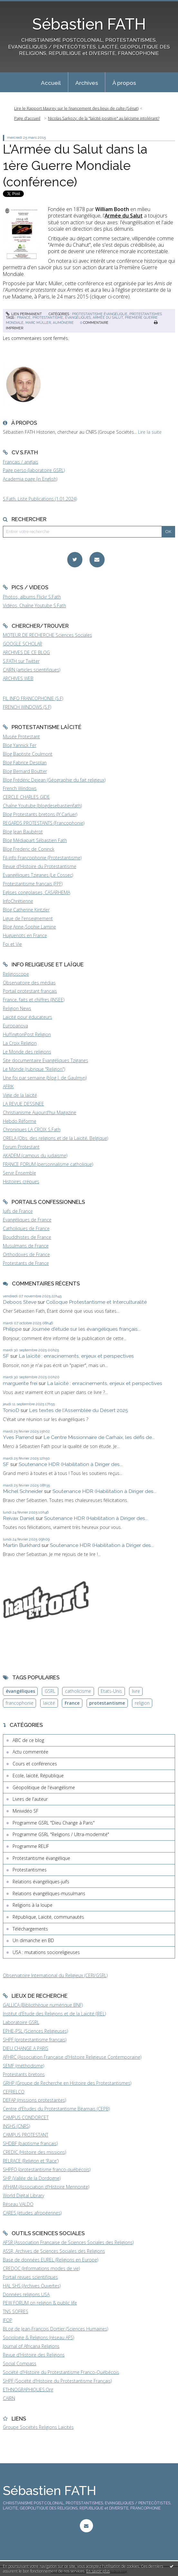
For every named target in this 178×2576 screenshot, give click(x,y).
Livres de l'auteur (30, 1799)
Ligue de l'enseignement (28, 918)
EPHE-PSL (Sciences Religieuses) (35, 2031)
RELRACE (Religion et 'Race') (31, 2161)
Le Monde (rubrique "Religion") (34, 1069)
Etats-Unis (111, 1691)
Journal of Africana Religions (31, 2346)
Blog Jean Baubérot (23, 832)
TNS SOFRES (15, 2311)
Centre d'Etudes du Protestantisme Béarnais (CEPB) (56, 2109)
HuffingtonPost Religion (27, 1034)
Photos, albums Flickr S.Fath (32, 597)
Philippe (12, 1329)
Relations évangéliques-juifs (41, 1882)
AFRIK (8, 1086)
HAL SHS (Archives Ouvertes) (32, 2286)
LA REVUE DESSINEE (23, 1104)
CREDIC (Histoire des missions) (34, 2152)
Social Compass (19, 2363)
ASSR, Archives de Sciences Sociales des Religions (54, 2251)
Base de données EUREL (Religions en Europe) (50, 2260)
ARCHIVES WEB (18, 678)
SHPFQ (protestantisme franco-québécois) (46, 2169)
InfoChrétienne (18, 901)
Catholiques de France (26, 1228)
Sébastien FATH (89, 24)
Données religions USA (26, 2294)
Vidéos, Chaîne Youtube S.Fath (34, 605)
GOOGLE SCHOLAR (22, 644)
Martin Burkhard (21, 1545)
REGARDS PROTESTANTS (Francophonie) (43, 823)
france (24, 317)
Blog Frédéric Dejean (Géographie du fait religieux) (54, 780)
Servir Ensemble (19, 1173)
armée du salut (108, 317)
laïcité (49, 1703)
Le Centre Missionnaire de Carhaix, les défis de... (99, 1437)
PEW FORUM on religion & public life (40, 2303)
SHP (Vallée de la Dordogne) (32, 2178)
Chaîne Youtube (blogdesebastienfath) (42, 806)
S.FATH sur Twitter (21, 661)
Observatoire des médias (29, 983)
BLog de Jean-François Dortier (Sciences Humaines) (55, 2329)
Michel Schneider (23, 1491)
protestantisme (48, 317)
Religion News (17, 1008)
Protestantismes (145, 314)
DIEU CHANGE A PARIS (25, 2048)
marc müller (38, 322)
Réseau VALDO (18, 2204)
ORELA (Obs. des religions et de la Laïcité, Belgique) (55, 1138)
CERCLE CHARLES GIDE (26, 797)
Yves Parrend (18, 1437)
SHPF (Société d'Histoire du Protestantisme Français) (57, 2381)
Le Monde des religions (27, 1052)
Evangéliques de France (27, 1220)
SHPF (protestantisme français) (34, 2040)
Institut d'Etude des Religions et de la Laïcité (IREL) (54, 2014)
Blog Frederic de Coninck (28, 849)
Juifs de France (18, 1211)
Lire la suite (150, 432)
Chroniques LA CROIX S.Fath (32, 1129)
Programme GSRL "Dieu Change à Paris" (54, 1823)
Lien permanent (24, 314)
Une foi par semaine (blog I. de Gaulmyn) (45, 1078)
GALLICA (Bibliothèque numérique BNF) (43, 2005)
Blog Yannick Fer (19, 745)
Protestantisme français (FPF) (32, 884)
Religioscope (16, 974)
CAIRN (9, 2398)
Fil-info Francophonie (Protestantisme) (42, 858)
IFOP (7, 2320)
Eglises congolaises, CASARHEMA (36, 892)
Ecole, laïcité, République (38, 1775)
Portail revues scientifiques (30, 2277)
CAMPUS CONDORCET (26, 2117)
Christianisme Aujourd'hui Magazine (39, 1112)
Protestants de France (26, 1263)
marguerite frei (20, 1383)
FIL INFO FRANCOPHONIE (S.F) (33, 698)
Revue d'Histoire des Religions (34, 2355)
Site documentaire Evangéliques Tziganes (45, 1060)
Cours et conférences (35, 1764)
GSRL (50, 1691)
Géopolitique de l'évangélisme (44, 1787)
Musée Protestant (21, 736)
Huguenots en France (25, 935)
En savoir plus (98, 2571)
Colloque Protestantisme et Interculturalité (96, 1302)
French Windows (20, 788)
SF (6, 1356)
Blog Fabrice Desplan (25, 762)
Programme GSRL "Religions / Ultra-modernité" (61, 1834)
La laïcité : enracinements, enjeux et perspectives (76, 1356)
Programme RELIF (31, 1846)
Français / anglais (20, 462)
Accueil (51, 83)
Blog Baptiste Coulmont (27, 754)
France (72, 1703)
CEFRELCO (13, 2092)
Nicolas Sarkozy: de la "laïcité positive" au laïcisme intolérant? (103, 118)
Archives (86, 83)
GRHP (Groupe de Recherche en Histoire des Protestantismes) (67, 2083)
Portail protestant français (30, 991)
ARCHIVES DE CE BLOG (26, 652)
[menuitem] (51, 82)
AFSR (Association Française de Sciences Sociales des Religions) (68, 2242)
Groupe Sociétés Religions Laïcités (38, 2427)
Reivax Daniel (18, 1518)
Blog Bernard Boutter (25, 771)
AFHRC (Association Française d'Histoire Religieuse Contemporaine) (72, 2057)
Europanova (15, 1026)
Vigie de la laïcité (20, 1095)
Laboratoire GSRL (21, 2022)
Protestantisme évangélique (99, 314)
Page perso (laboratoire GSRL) (34, 470)
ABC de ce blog (28, 1740)
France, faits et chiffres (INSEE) (33, 1000)
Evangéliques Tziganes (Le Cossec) (38, 875)
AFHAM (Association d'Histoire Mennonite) (46, 2187)
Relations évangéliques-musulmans (49, 1893)
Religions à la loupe (32, 1905)
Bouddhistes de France (27, 1237)
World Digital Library (23, 2195)
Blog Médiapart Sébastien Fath (35, 840)
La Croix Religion (20, 1043)
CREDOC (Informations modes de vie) (41, 2268)
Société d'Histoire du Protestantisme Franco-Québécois (61, 2372)
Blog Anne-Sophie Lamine (29, 927)
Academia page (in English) (30, 479)
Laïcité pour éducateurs (27, 1017)
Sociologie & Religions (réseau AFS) (38, 2337)
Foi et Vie (12, 944)
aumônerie (63, 322)
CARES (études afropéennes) (32, 2213)
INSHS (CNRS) (16, 2126)
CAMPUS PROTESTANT (25, 2135)
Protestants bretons (24, 2074)
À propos (124, 83)
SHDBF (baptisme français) (30, 2143)
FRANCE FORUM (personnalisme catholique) (48, 1164)
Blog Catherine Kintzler (26, 910)
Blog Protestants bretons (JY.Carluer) (40, 814)
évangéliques (78, 317)
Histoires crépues (21, 1181)
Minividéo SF (25, 1811)
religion (142, 1703)
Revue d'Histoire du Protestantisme (39, 866)
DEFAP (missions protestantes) (34, 2100)
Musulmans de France (26, 1246)
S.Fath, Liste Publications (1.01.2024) (40, 499)
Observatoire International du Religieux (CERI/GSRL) (55, 1975)
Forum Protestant (21, 1147)
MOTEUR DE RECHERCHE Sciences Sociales (47, 635)
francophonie (19, 1703)
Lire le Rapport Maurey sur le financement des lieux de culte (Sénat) (76, 108)
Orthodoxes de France (26, 1254)
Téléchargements (30, 1929)
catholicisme (78, 1691)
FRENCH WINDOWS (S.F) (27, 707)
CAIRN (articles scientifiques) (31, 670)
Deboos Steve (19, 1302)
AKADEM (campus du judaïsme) (35, 1155)
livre (136, 1691)
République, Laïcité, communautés (48, 1917)
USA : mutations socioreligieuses (46, 1952)
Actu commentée (30, 1752)
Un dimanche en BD (33, 1940)
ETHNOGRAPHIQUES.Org (28, 2389)
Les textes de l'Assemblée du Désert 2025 (78, 1410)
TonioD (11, 1410)
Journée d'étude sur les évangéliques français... (86, 1329)
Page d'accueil (27, 118)
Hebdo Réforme (19, 1121)
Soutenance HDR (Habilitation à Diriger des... (71, 1464)
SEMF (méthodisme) (23, 2066)
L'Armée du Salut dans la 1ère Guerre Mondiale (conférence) (75, 165)
